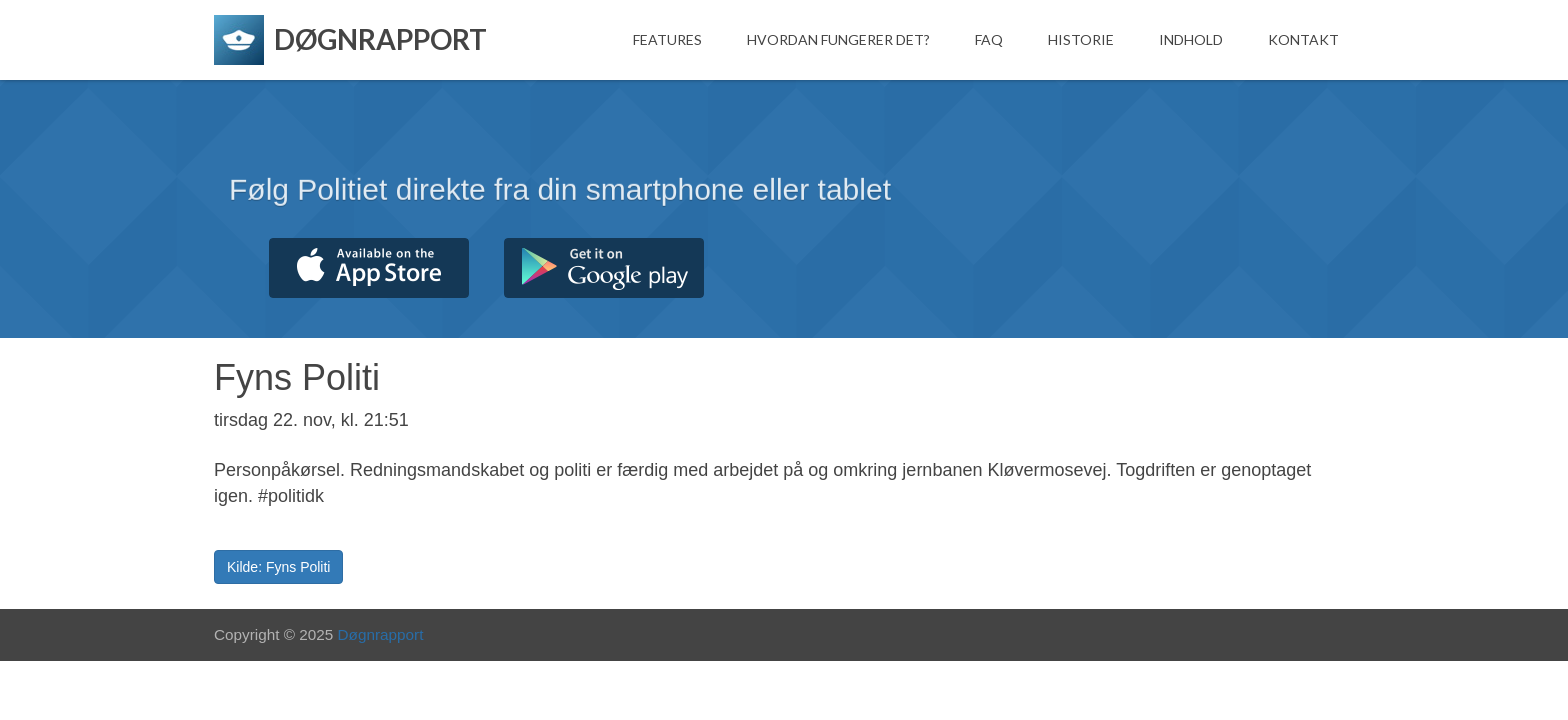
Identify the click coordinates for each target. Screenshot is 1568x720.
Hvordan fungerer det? (838, 39)
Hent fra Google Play (604, 268)
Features (667, 39)
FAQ (989, 39)
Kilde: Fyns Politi (278, 567)
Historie (1081, 39)
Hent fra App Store (369, 268)
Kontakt (1303, 39)
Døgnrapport (381, 634)
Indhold (1191, 39)
